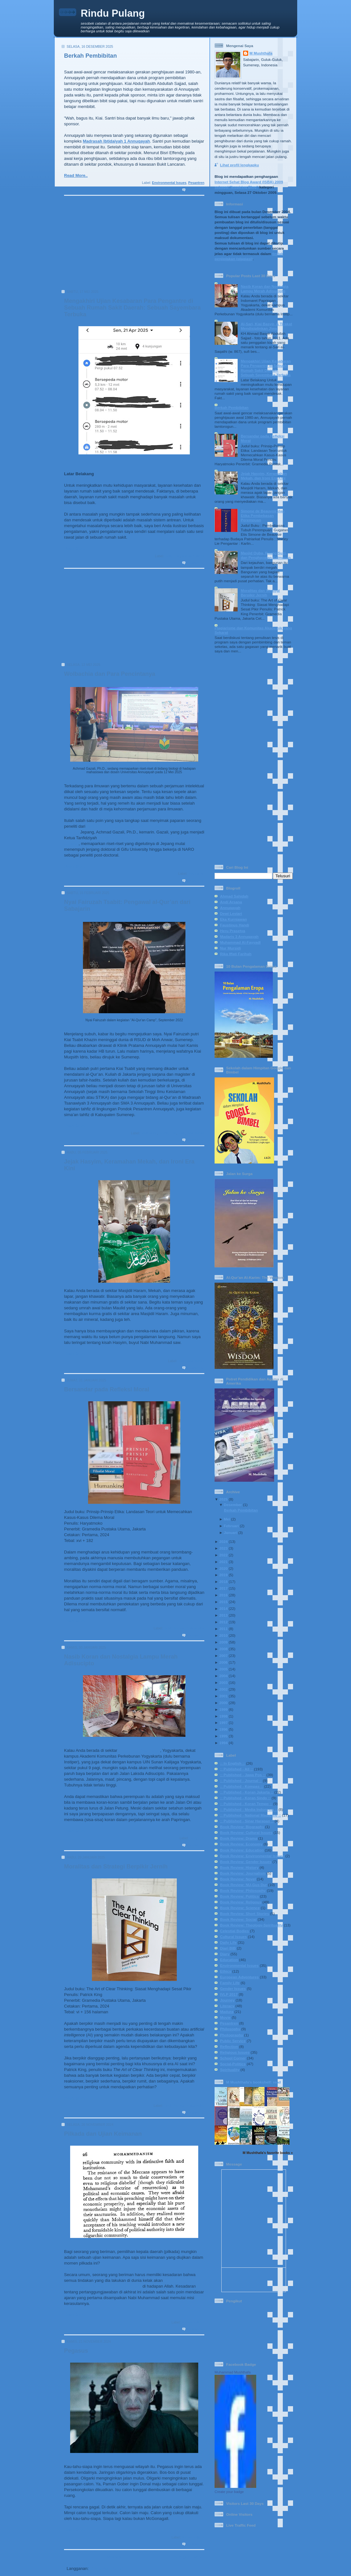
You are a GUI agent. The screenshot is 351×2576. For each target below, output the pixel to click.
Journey (227, 2000)
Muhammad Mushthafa (233, 2372)
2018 (223, 1581)
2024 (223, 1541)
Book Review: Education (242, 1850)
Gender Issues (233, 1988)
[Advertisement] (132, 245)
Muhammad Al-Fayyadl (240, 942)
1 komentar (195, 1845)
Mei (227, 1519)
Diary (224, 1954)
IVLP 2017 (229, 1994)
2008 (223, 1649)
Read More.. (76, 175)
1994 (223, 1743)
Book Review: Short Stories (244, 1913)
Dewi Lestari (231, 913)
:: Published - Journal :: (241, 1780)
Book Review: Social (238, 1919)
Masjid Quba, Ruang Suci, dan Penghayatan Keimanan (266, 555)
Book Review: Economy (241, 1844)
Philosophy (230, 2029)
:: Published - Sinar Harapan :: (247, 1821)
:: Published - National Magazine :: (250, 1815)
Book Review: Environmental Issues (252, 1856)
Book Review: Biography (242, 1827)
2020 (223, 1568)
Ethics (225, 1971)
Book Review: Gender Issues (245, 1862)
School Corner (233, 2058)
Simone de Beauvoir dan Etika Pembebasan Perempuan (262, 515)
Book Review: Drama (238, 1838)
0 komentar (195, 190)
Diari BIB (228, 1948)
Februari (231, 1526)
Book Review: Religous (240, 1902)
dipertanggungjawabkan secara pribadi (102, 2286)
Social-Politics (193, 556)
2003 (223, 1682)
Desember (233, 1505)
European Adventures (239, 1977)
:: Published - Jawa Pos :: (242, 1775)
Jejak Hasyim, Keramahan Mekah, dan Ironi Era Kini (264, 475)
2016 (223, 1595)
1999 (223, 1709)
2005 (223, 1669)
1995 (223, 1736)
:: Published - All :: (236, 1769)
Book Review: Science (240, 1908)
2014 (223, 1608)
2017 (223, 1588)
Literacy (227, 2006)
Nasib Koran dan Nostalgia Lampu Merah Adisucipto (265, 288)
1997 (223, 1722)
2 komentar (195, 563)
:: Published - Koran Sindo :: (245, 1798)
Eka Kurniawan (233, 919)
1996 (223, 1729)
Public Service (233, 2041)
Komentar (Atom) (107, 2568)
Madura (226, 2011)
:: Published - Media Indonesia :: (248, 1809)
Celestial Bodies (234, 1931)
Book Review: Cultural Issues (246, 1832)
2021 (223, 1562)
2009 (223, 1642)
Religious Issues (191, 1133)
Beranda (113, 2557)
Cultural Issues (233, 1936)
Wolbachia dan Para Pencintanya (109, 674)
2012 (223, 1622)
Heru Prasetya (232, 931)
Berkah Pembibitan (90, 56)
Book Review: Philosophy (184, 1628)
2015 (223, 1602)
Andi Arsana (231, 902)
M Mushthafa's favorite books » (268, 2153)
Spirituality (229, 2069)
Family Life (167, 1133)
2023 (223, 1548)
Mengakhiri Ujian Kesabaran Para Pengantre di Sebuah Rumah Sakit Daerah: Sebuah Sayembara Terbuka (132, 308)
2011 (223, 1629)
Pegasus (76, 2351)
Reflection (229, 2046)
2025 (223, 1499)
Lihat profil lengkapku (239, 165)
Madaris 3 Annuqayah (239, 936)
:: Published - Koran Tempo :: (246, 1804)
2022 (223, 1555)
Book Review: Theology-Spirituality (251, 1925)
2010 (223, 1635)
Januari (230, 1532)
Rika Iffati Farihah (235, 954)
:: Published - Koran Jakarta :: (246, 1792)
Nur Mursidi (230, 948)
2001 (223, 1696)
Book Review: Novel (238, 1879)
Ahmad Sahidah (234, 896)
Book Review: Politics (239, 1896)
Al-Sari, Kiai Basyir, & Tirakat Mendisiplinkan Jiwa (266, 326)
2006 (223, 1662)
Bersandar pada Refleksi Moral (106, 1389)
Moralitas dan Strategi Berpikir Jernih (115, 1866)
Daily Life (172, 556)
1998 (223, 1716)
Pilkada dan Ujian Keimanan (103, 2134)
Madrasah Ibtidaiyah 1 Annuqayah (116, 141)
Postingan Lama (186, 2557)
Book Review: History (239, 1867)
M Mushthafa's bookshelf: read (253, 2082)
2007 (223, 1655)
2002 (223, 1689)
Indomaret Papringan (139, 1750)
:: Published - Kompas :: (241, 1786)
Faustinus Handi (234, 925)
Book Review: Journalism (242, 1873)
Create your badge (229, 2492)
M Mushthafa (260, 53)
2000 (223, 1703)
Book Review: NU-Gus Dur (243, 1885)
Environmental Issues (169, 183)
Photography (231, 2035)
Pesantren (196, 183)
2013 (223, 1615)
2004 (223, 1676)
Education (196, 873)
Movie (225, 2017)
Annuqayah (230, 908)
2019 (223, 1575)
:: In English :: (232, 1763)
